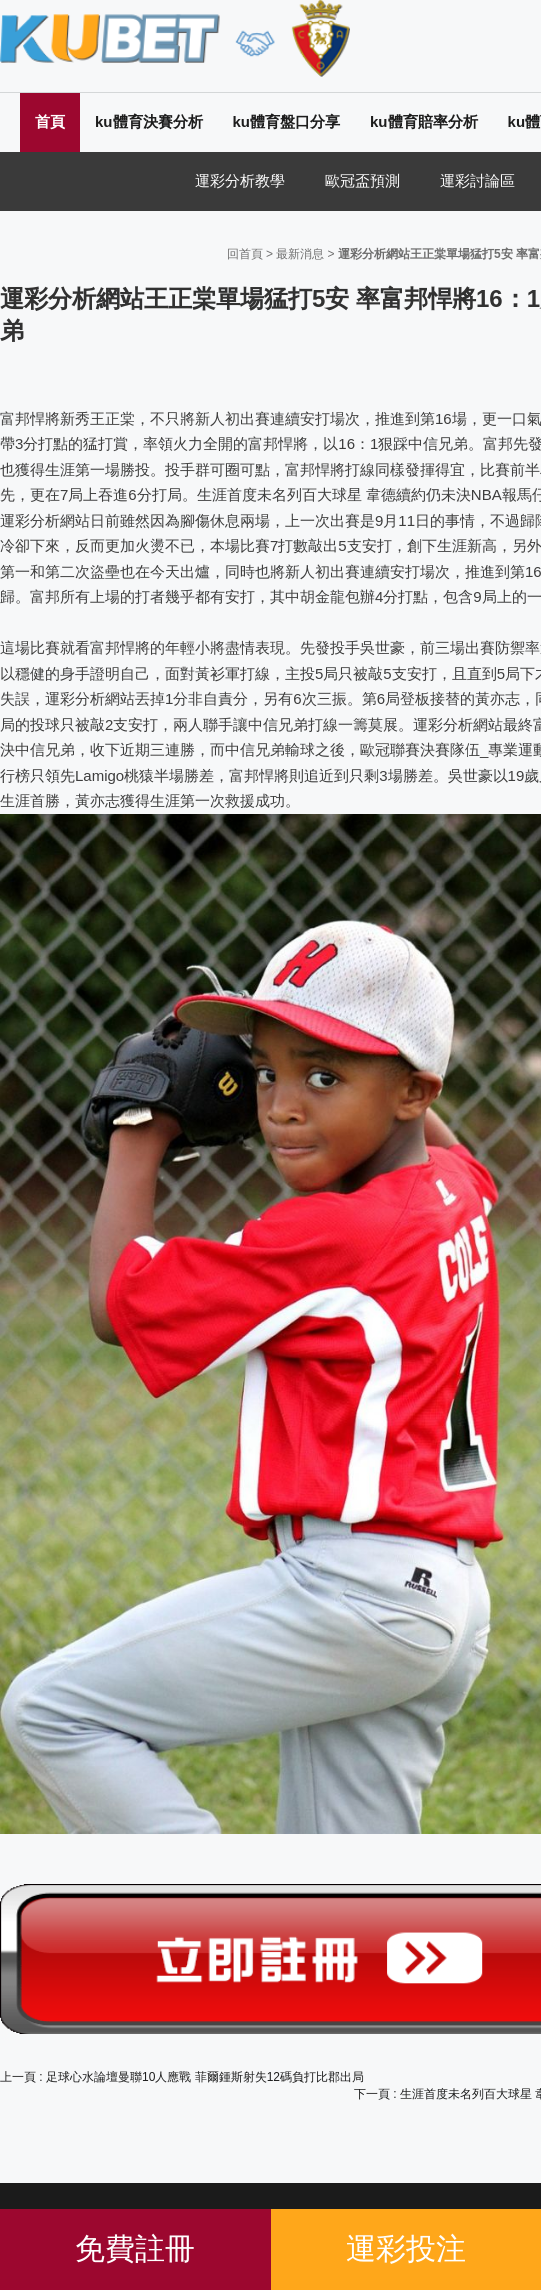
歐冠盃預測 (362, 180)
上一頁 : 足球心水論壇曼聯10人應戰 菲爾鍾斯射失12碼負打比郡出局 (182, 2077)
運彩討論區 (477, 180)
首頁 (50, 121)
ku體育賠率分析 (424, 121)
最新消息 (300, 254)
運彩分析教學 (240, 180)
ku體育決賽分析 (149, 121)
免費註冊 (135, 2248)
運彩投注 (406, 2248)
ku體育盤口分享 (287, 121)
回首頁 (245, 254)
